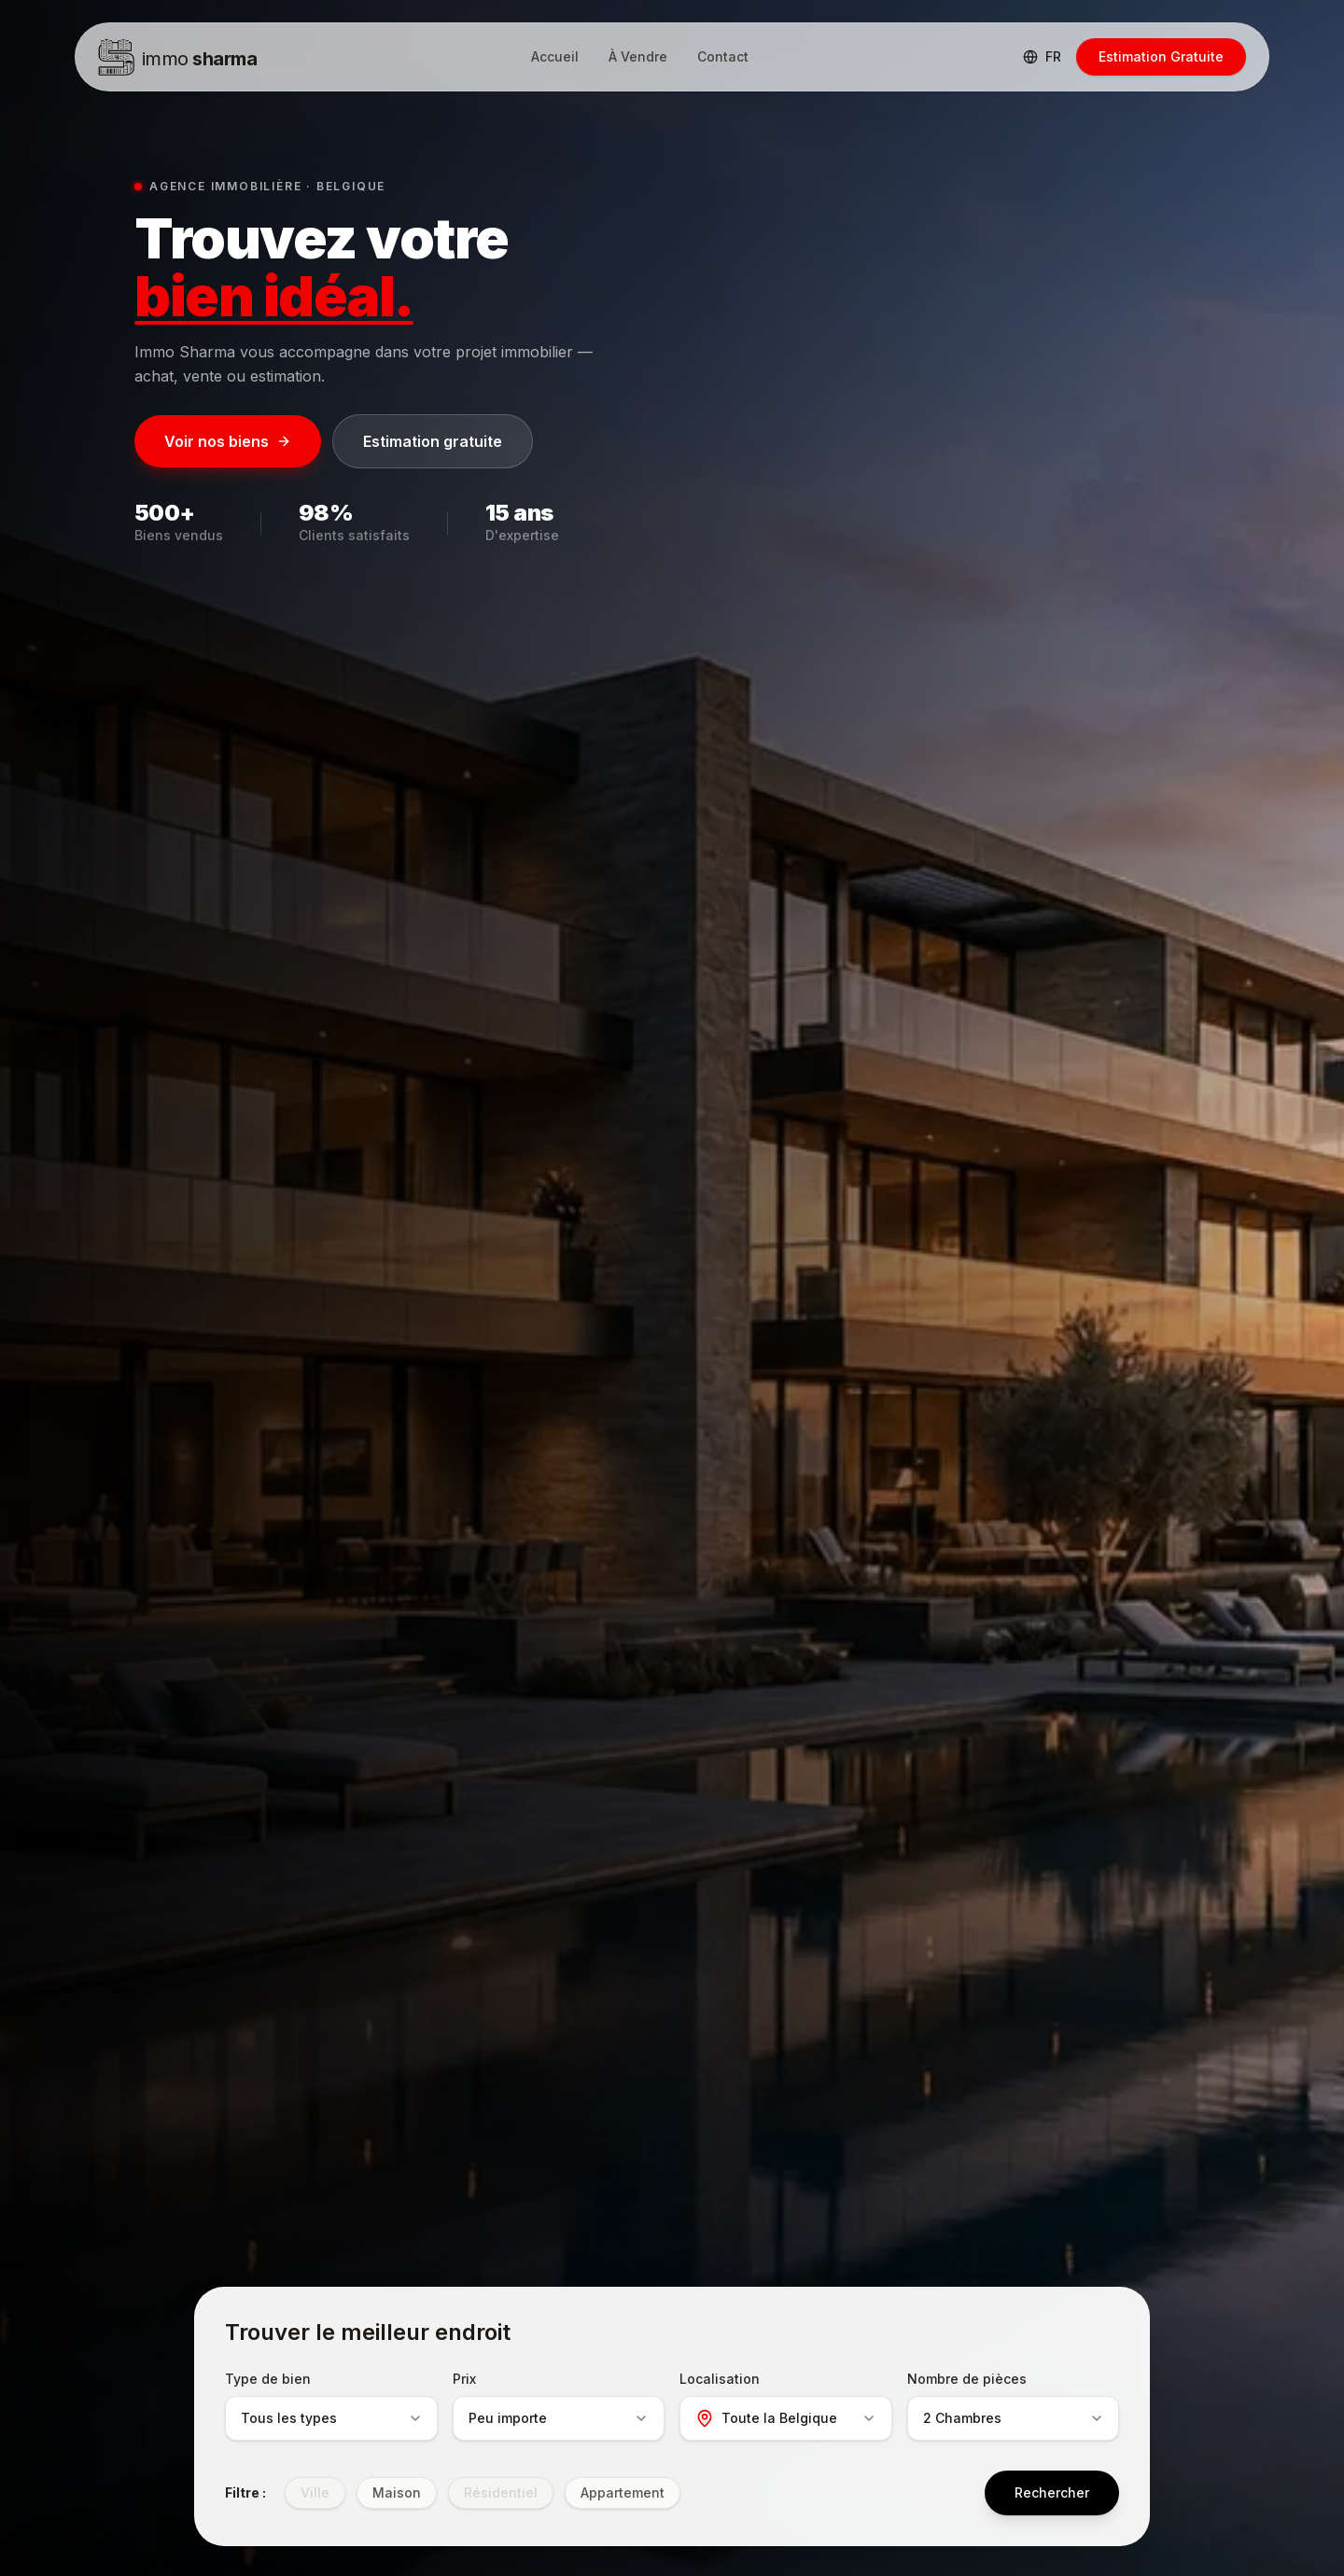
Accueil (555, 56)
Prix (464, 2379)
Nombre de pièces (967, 2379)
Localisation (719, 2379)
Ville (315, 2492)
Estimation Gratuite (1161, 56)
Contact (723, 56)
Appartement (623, 2492)
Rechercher (1052, 2492)
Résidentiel (501, 2492)
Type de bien (268, 2379)
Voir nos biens (227, 441)
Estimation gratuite (432, 441)
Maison (396, 2492)
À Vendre (638, 56)
